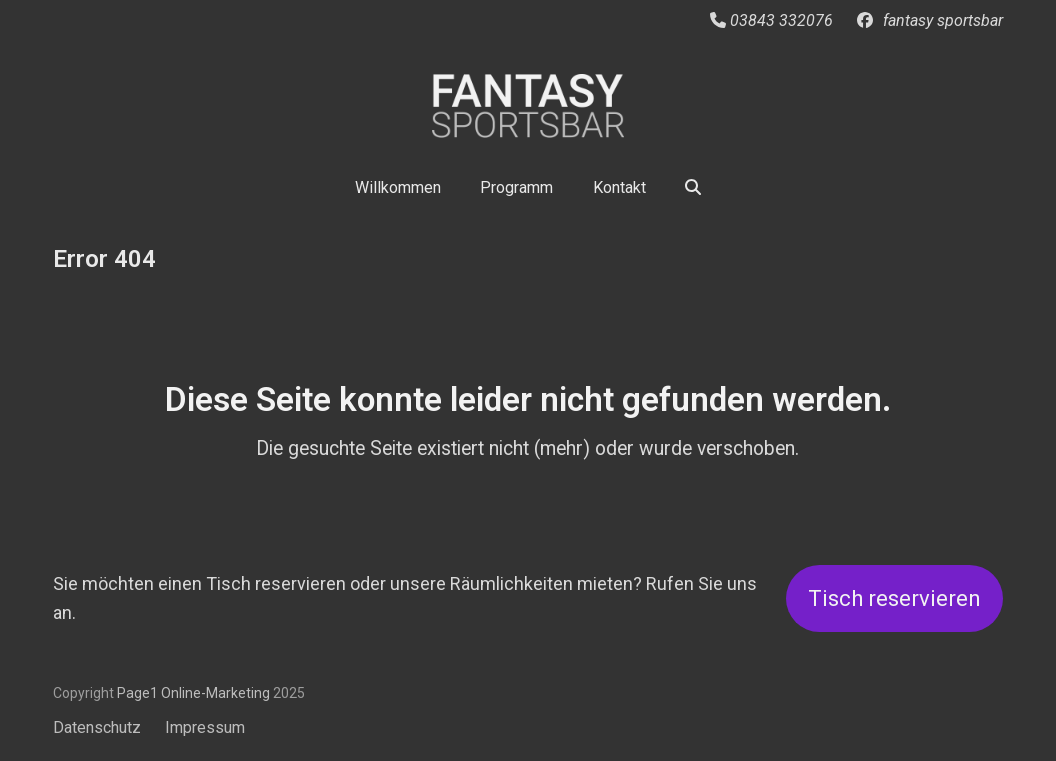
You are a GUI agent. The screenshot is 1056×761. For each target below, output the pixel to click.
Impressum (205, 727)
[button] (694, 187)
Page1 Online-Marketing (193, 693)
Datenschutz (97, 727)
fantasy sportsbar (943, 20)
